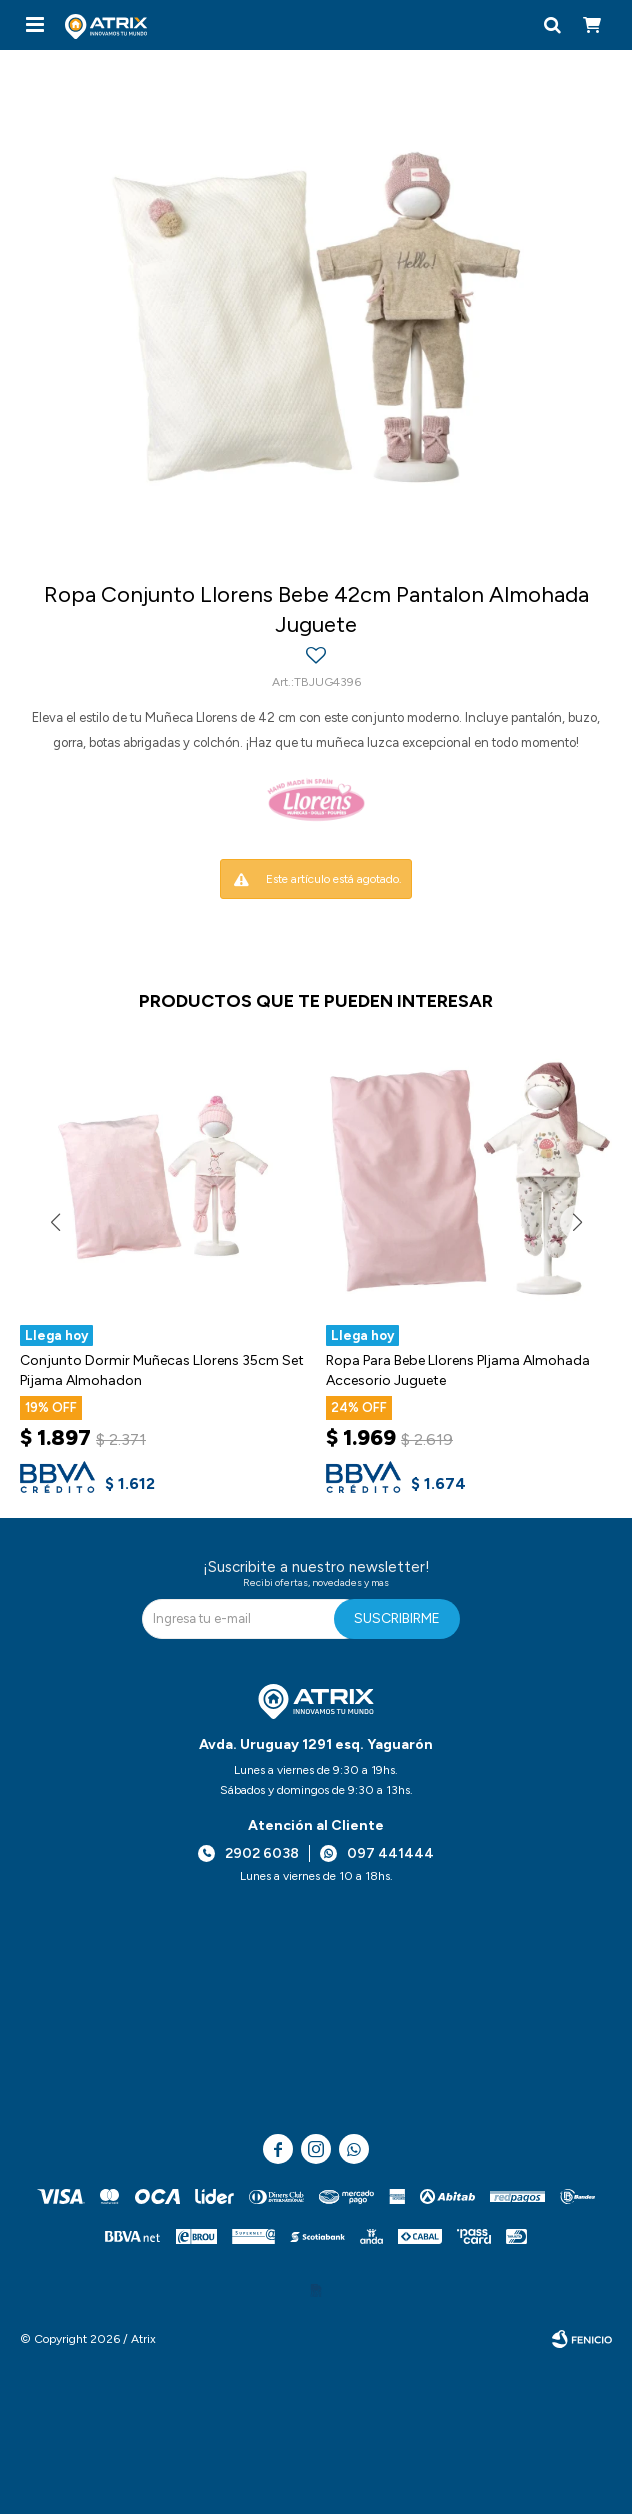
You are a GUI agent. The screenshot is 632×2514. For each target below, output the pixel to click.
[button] (552, 25)
